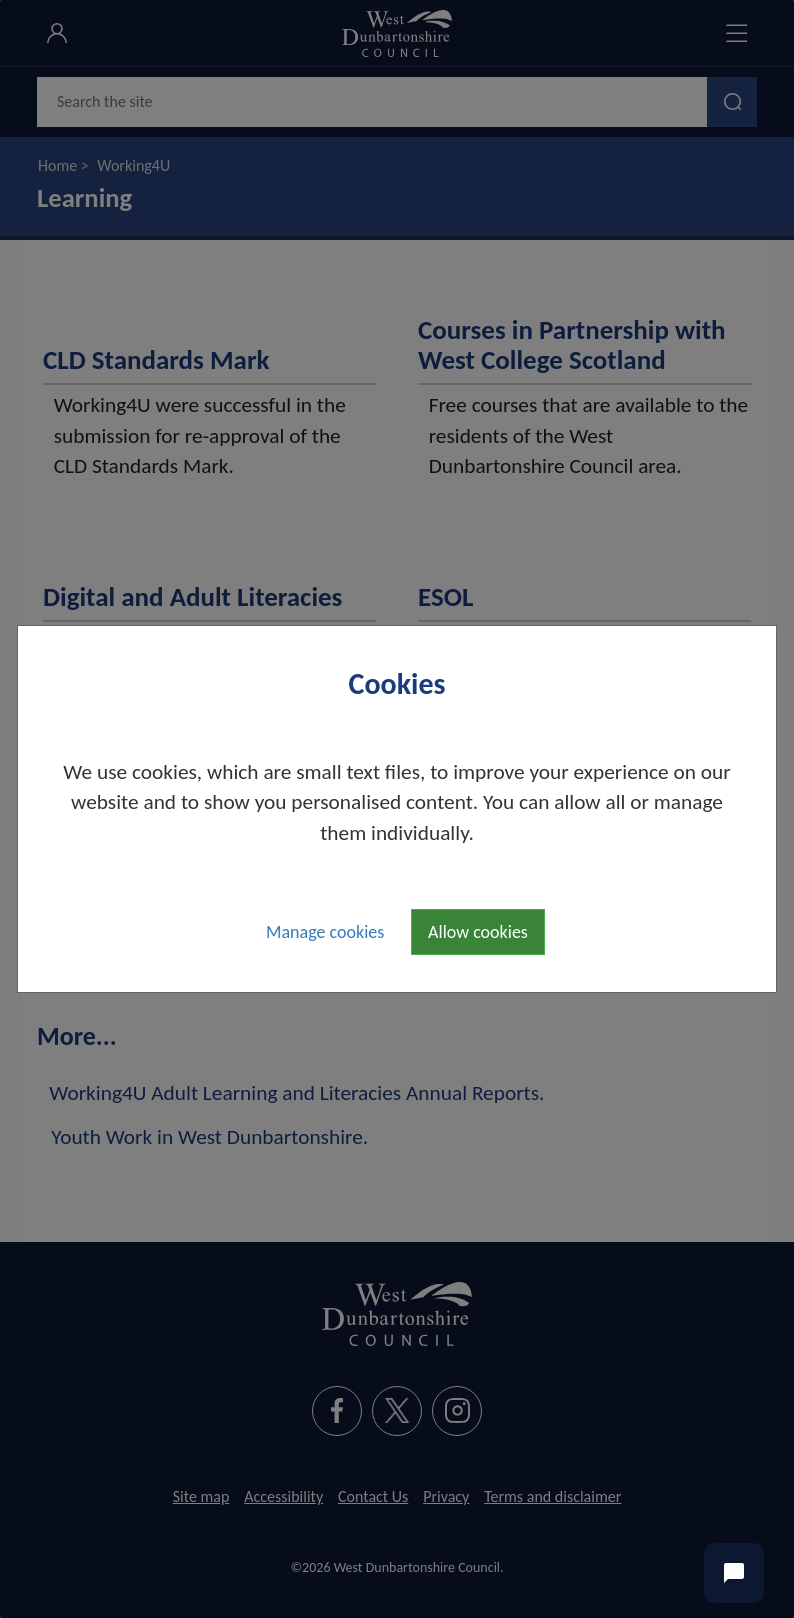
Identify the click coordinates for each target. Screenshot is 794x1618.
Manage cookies (325, 932)
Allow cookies (478, 932)
